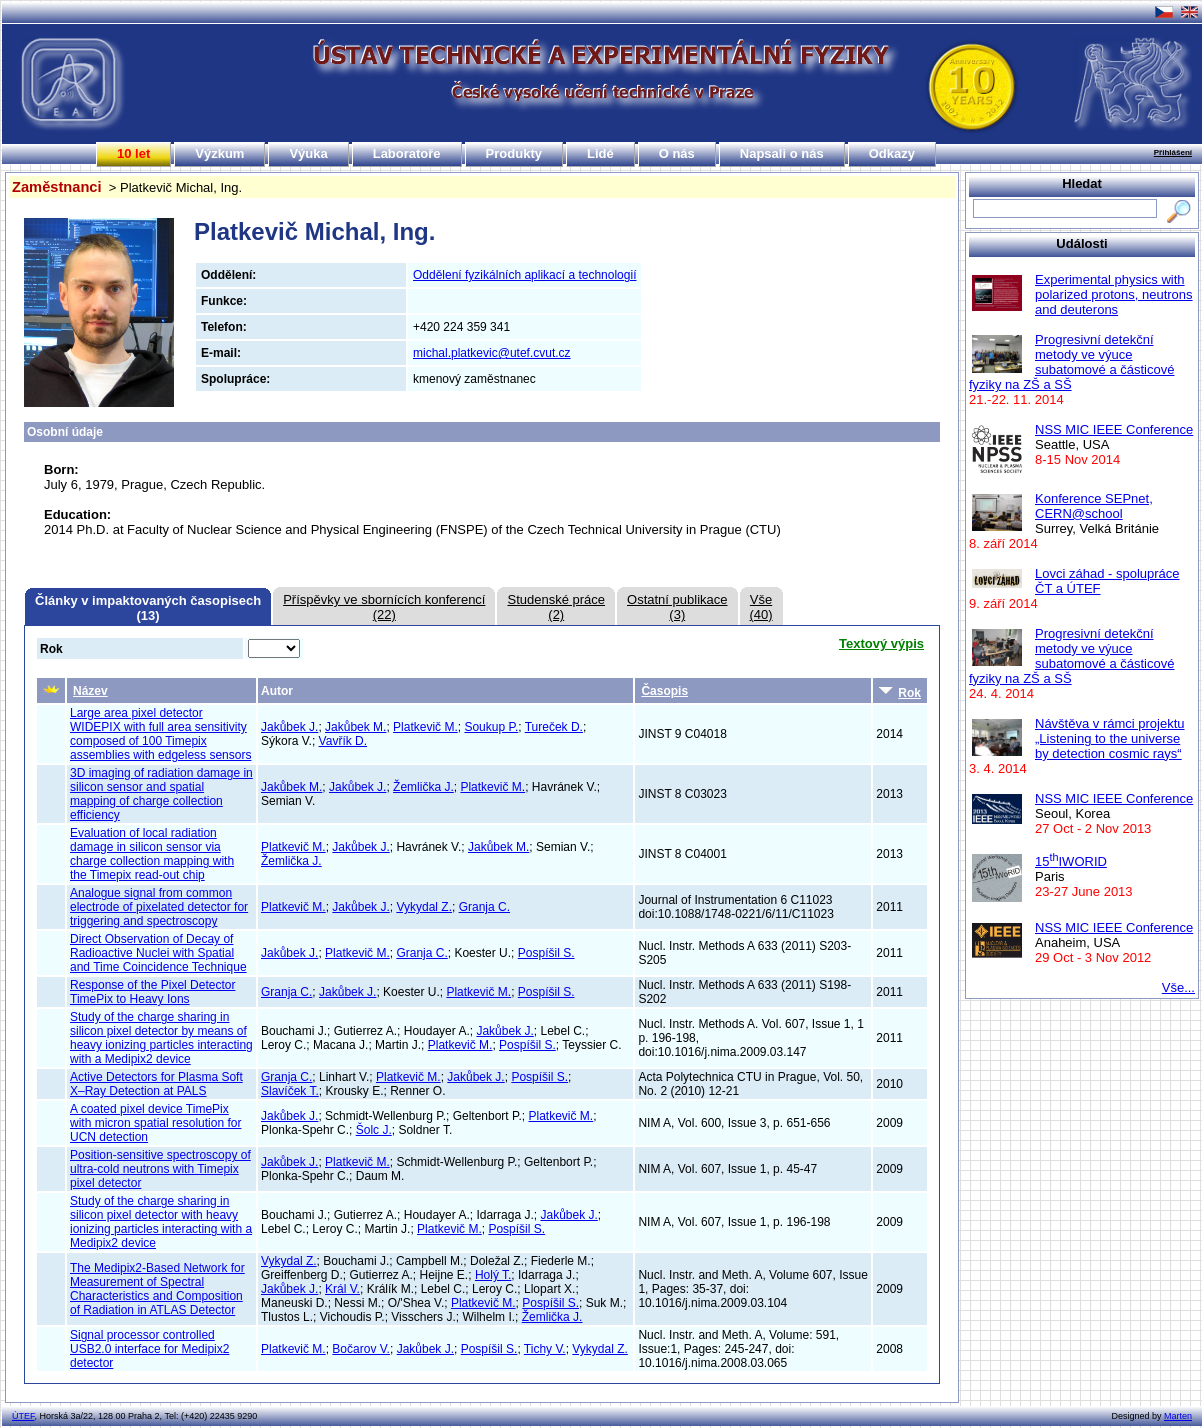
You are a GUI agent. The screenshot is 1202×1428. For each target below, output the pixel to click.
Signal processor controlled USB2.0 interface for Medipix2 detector (149, 1349)
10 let (133, 153)
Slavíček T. (290, 1091)
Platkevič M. (425, 727)
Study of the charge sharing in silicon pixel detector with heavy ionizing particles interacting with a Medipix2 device (161, 1222)
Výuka (308, 153)
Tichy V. (545, 1349)
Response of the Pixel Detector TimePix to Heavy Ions (152, 992)
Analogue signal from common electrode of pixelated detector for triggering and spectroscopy (159, 907)
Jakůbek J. (289, 727)
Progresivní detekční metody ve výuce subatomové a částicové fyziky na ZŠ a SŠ (1071, 362)
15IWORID (1071, 861)
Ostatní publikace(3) (677, 607)
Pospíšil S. (546, 953)
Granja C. (484, 907)
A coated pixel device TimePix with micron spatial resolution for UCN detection (155, 1123)
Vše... (1178, 987)
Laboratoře (407, 153)
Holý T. (493, 1275)
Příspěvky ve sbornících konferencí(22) (384, 607)
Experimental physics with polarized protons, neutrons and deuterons (1114, 294)
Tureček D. (554, 727)
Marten (1178, 1416)
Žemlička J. (423, 787)
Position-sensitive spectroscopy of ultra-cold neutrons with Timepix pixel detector (160, 1169)
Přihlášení (1173, 152)
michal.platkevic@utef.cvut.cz (492, 353)
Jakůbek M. (355, 727)
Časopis (664, 691)
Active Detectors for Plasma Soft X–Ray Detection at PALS (156, 1084)
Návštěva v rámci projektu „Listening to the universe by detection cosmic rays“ (1110, 738)
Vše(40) (761, 607)
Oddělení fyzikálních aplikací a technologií (524, 275)
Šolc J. (374, 1130)
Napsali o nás (782, 153)
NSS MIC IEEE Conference (1114, 429)
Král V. (342, 1289)
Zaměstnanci (57, 187)
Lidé (600, 153)
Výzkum (219, 153)
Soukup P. (491, 727)
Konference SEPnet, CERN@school (1094, 506)
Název (90, 691)
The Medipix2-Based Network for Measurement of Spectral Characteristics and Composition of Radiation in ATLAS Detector (157, 1289)
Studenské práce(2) (556, 607)
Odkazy (892, 153)
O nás (677, 153)
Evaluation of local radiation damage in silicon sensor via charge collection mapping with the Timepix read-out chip (152, 854)
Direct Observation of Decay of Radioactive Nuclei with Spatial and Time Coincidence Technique (158, 953)
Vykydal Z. (424, 907)
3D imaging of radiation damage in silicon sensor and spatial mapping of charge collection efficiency (161, 794)
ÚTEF (23, 1416)
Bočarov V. (361, 1349)
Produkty (514, 153)
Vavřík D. (343, 741)
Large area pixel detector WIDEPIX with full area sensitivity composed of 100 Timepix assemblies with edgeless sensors (160, 734)
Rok (900, 691)
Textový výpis (881, 643)
